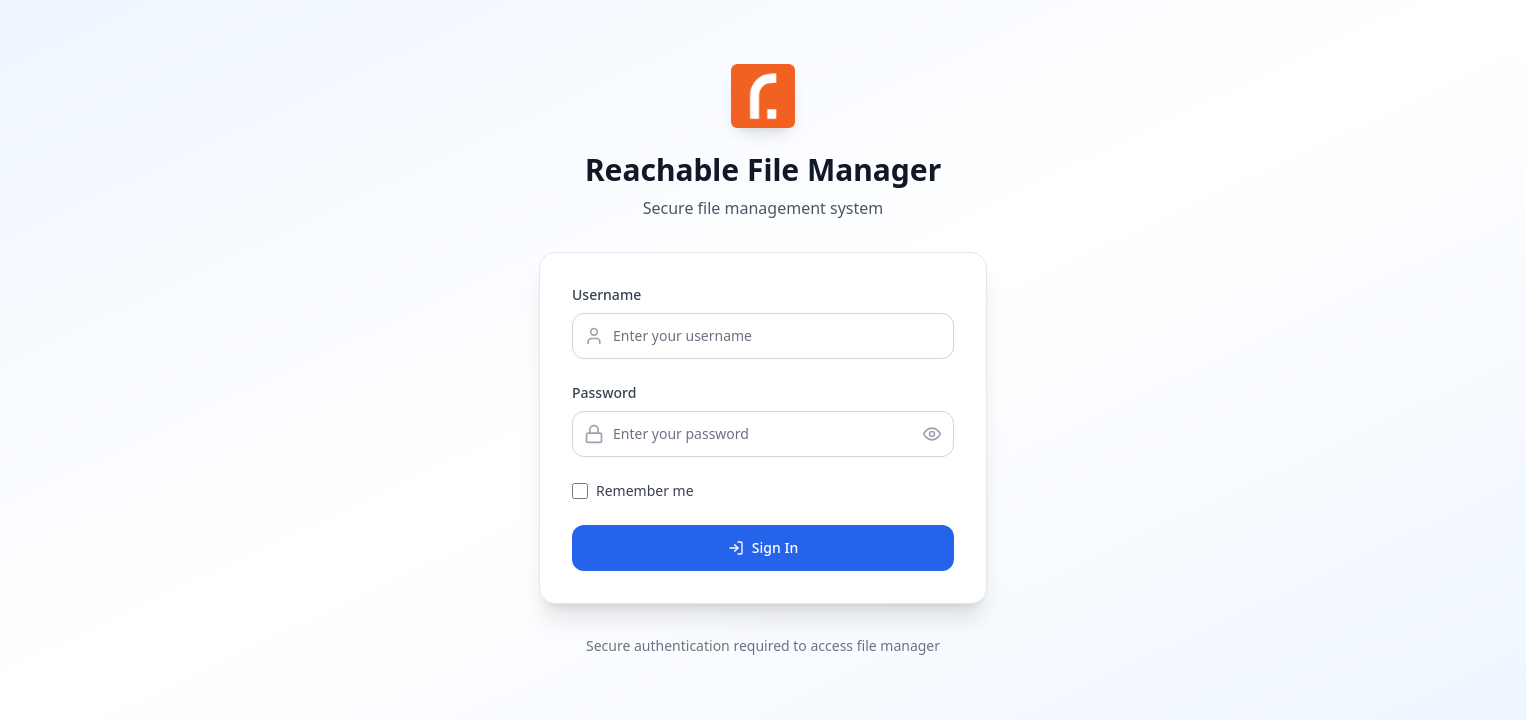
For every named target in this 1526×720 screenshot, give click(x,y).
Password (604, 392)
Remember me (645, 490)
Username (606, 294)
